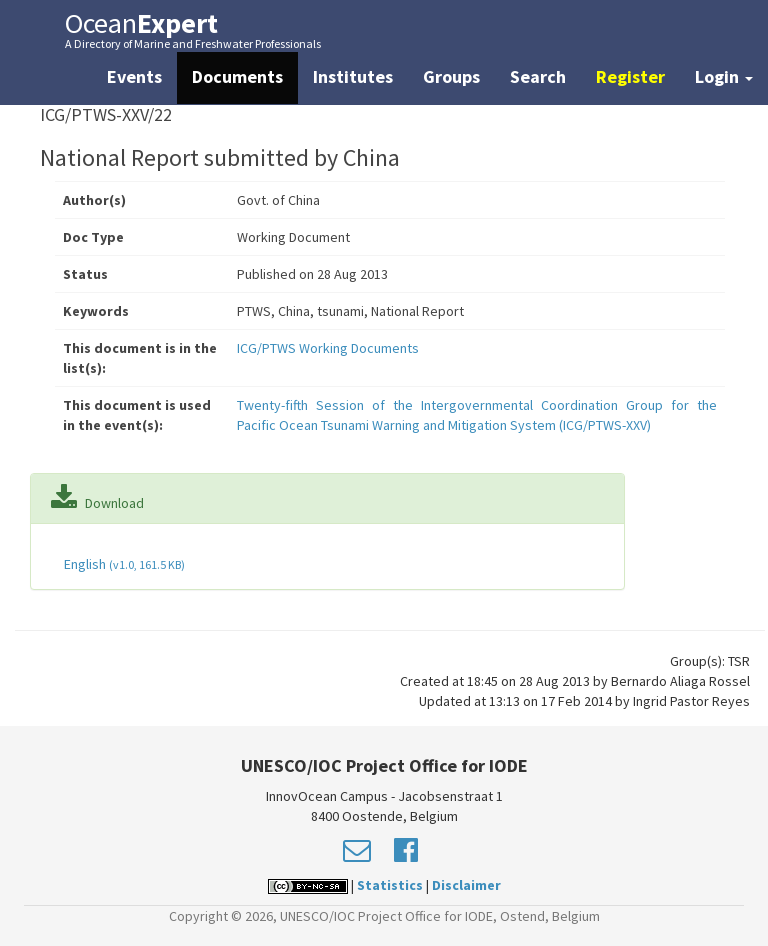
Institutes (353, 76)
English (123, 564)
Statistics (390, 885)
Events (134, 76)
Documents (237, 76)
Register (630, 76)
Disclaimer (466, 885)
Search (538, 76)
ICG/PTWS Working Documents (328, 348)
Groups (451, 76)
